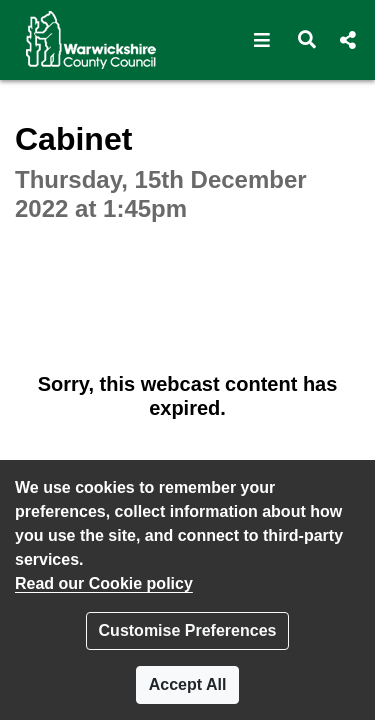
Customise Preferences (188, 630)
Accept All (188, 684)
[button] (262, 40)
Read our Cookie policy (104, 583)
